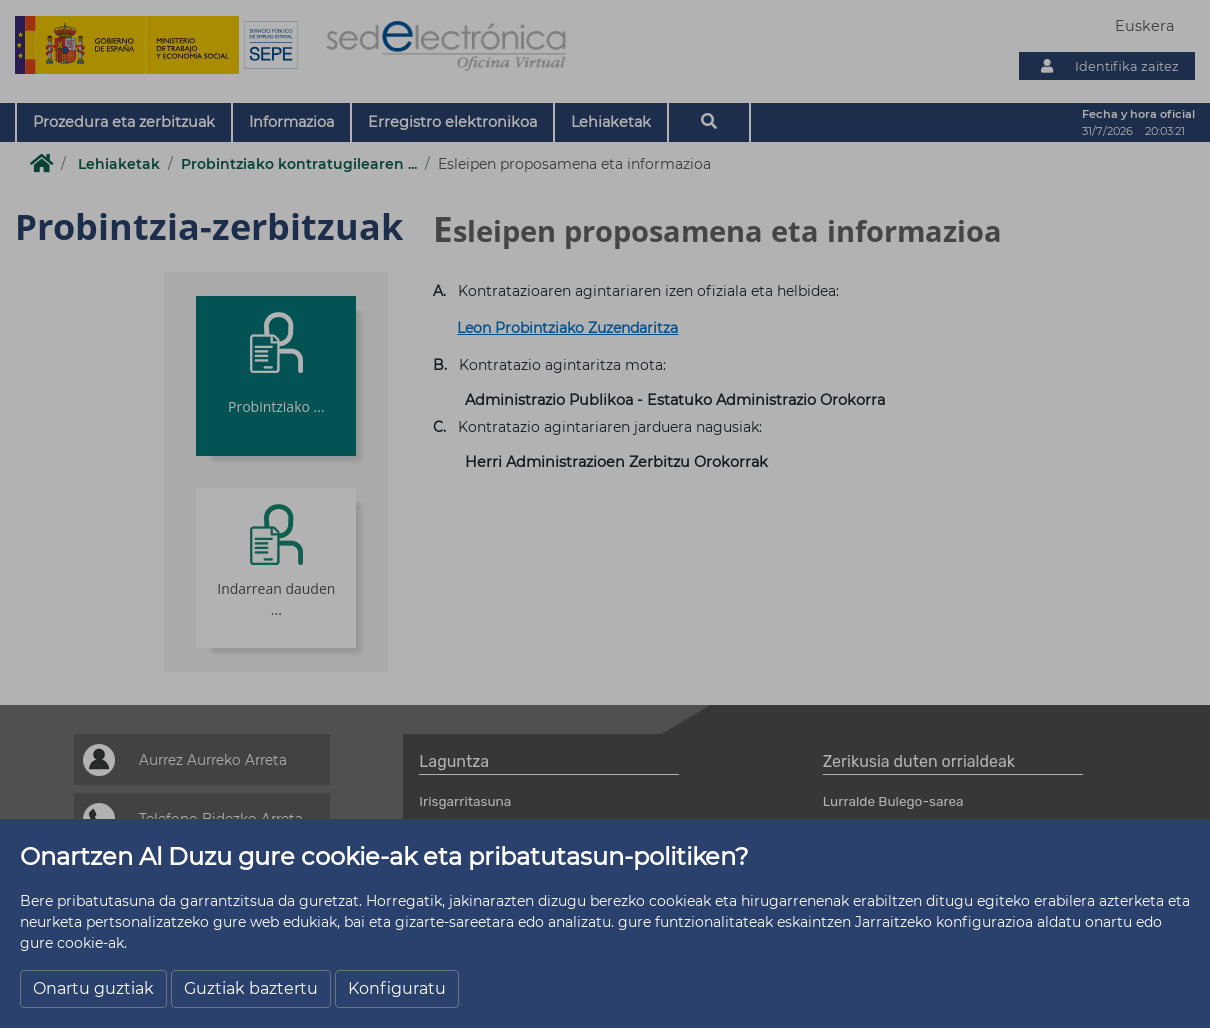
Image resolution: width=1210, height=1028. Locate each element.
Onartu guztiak (93, 988)
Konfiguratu (397, 988)
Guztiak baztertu (251, 988)
